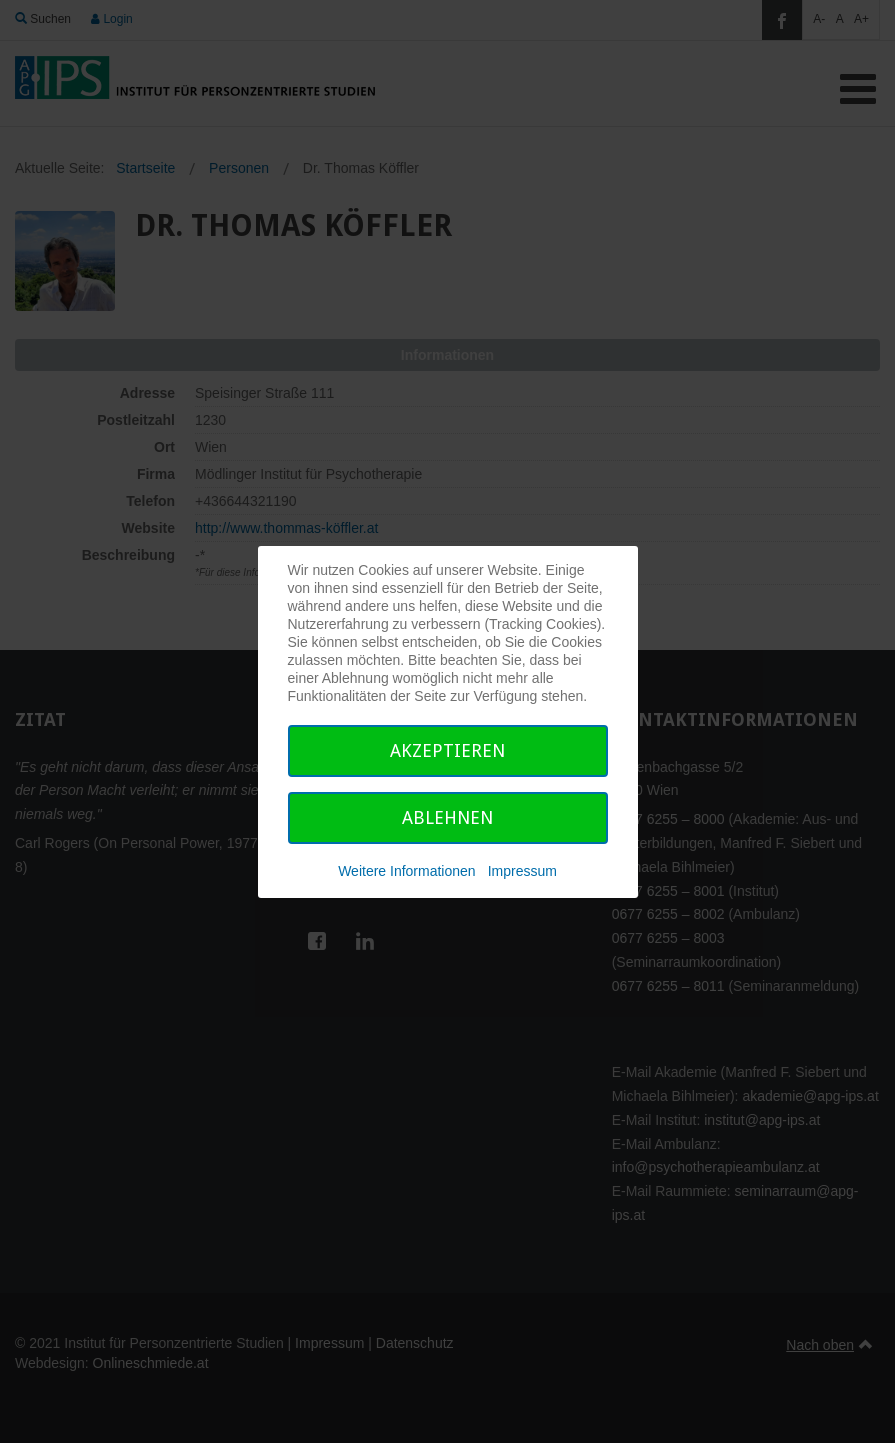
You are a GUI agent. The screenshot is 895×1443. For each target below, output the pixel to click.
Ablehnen (447, 817)
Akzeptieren (447, 750)
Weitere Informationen (406, 871)
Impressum (522, 871)
